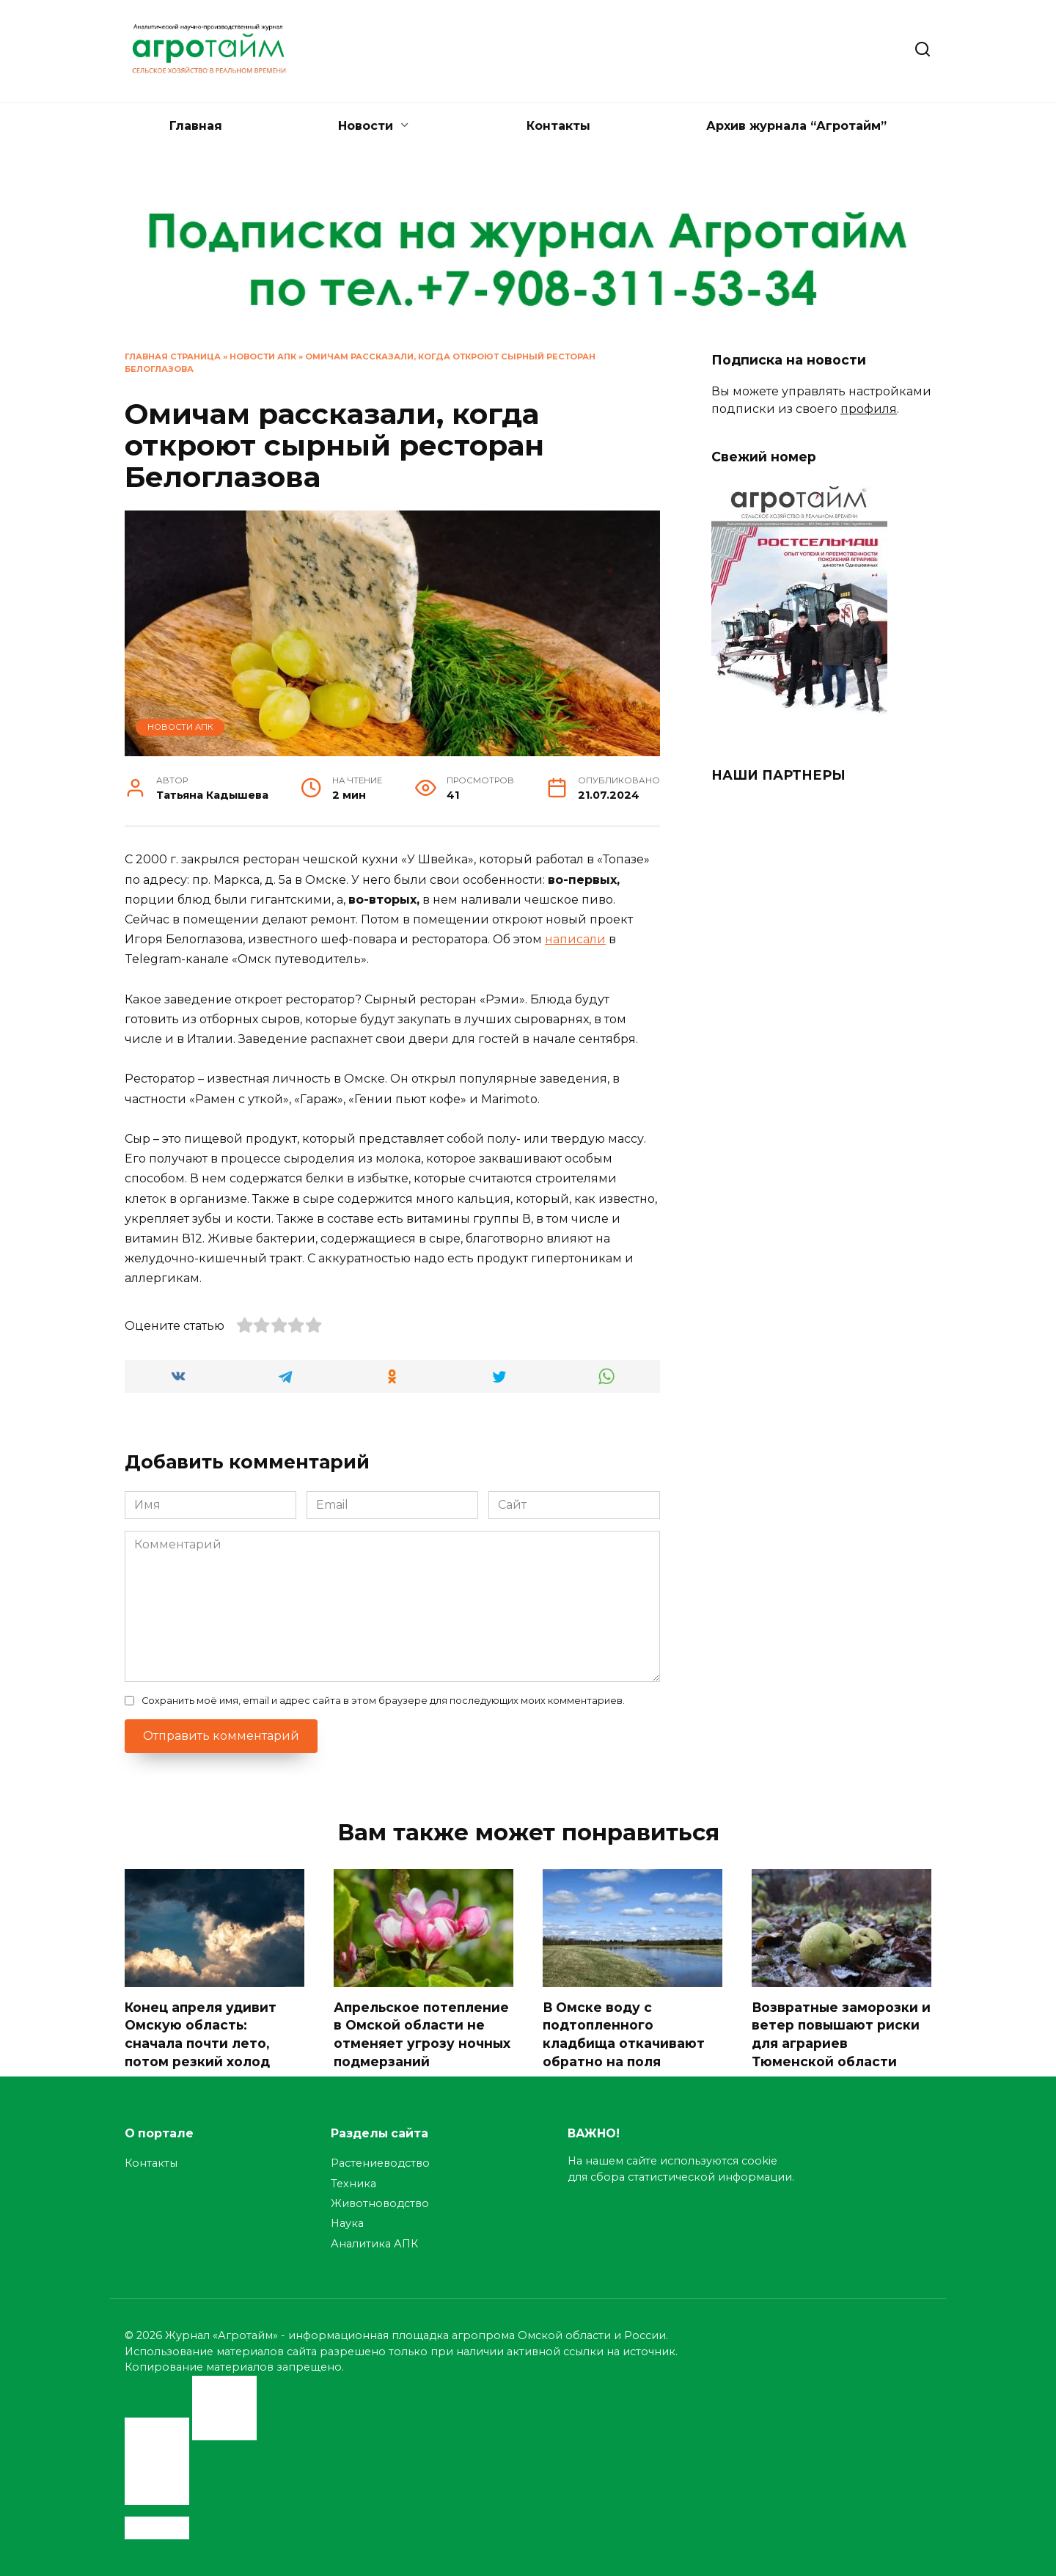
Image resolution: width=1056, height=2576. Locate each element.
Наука (347, 2224)
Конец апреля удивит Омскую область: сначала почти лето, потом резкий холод (201, 2034)
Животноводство (380, 2203)
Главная (195, 126)
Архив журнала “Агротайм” (796, 126)
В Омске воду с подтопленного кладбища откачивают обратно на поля (624, 2034)
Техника (353, 2183)
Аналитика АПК (374, 2243)
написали (575, 939)
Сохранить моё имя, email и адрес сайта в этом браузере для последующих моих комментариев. (383, 1700)
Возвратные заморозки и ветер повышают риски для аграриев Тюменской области (836, 2034)
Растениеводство (380, 2163)
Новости (365, 126)
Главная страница (173, 356)
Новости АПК (263, 356)
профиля (868, 409)
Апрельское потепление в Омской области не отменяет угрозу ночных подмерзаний (423, 2034)
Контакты (558, 126)
